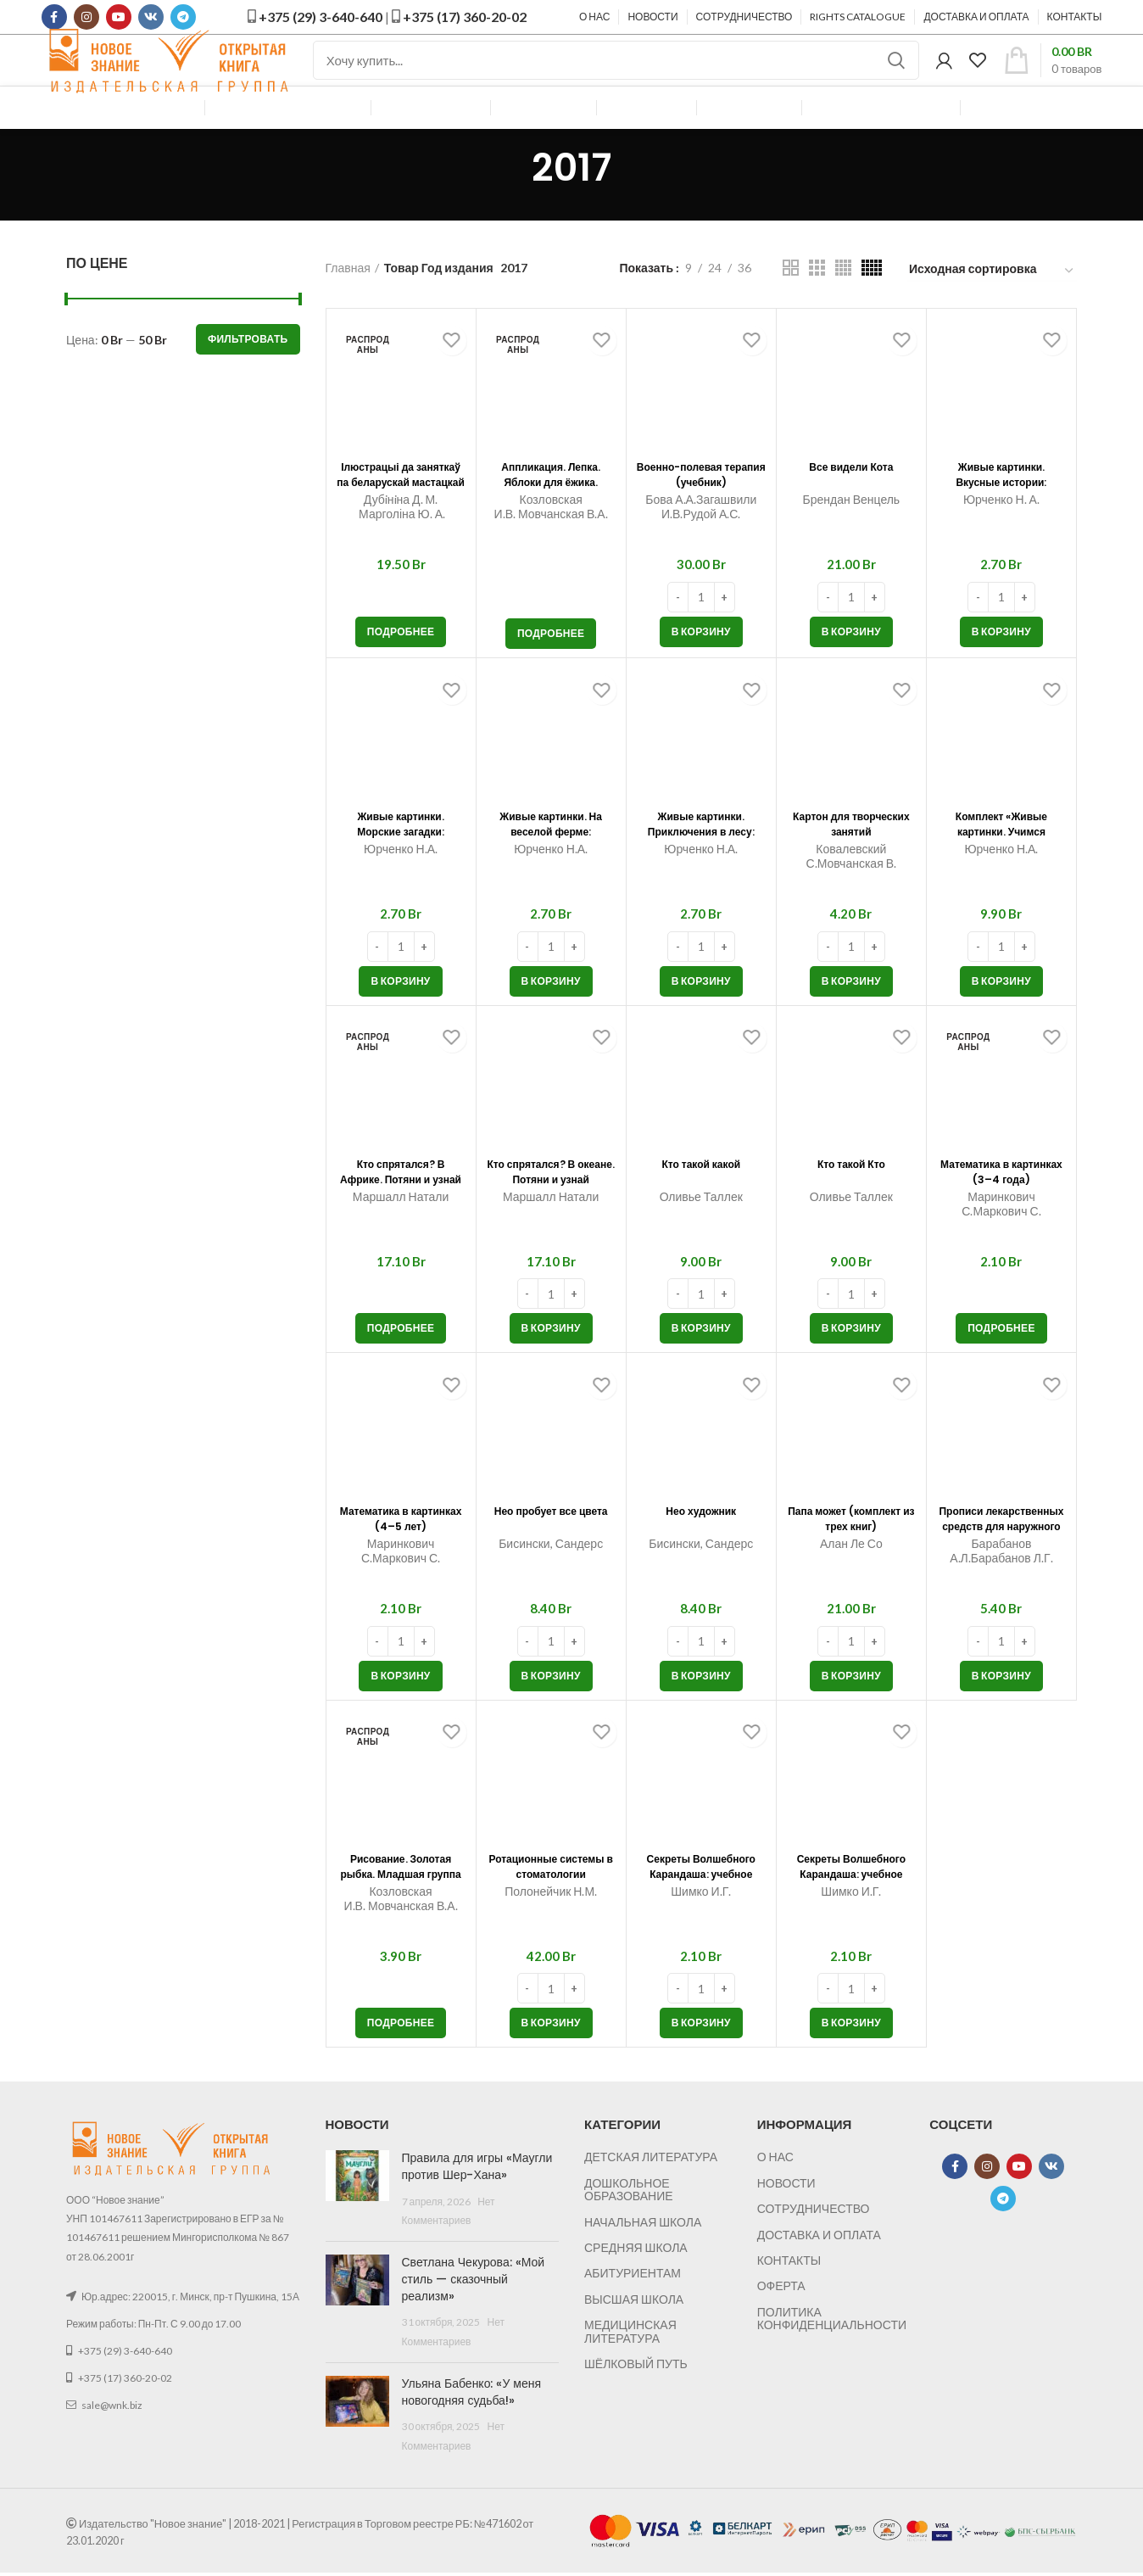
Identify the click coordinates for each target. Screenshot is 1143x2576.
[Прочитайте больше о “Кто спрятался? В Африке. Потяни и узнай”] (401, 1367)
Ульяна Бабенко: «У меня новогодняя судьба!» (459, 2395)
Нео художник (700, 1549)
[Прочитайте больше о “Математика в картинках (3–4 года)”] (1001, 1367)
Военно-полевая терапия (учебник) (701, 520)
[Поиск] (616, 80)
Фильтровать (248, 378)
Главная (348, 306)
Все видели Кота (851, 505)
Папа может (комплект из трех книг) (851, 1564)
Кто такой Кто (852, 1202)
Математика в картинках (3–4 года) (1001, 1217)
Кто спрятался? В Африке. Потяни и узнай (401, 1217)
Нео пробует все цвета (551, 1556)
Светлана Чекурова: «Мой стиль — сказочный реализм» (470, 2291)
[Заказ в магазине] (992, 310)
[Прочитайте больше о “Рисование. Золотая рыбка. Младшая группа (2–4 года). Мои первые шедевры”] (401, 2062)
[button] (701, 671)
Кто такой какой (700, 1202)
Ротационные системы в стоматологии (550, 1911)
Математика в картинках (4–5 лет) (401, 1564)
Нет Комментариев (509, 2240)
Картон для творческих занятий (851, 869)
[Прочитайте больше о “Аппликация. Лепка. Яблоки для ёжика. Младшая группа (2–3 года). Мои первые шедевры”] (551, 672)
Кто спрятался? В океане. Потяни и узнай (550, 1217)
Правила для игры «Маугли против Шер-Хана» (464, 2205)
